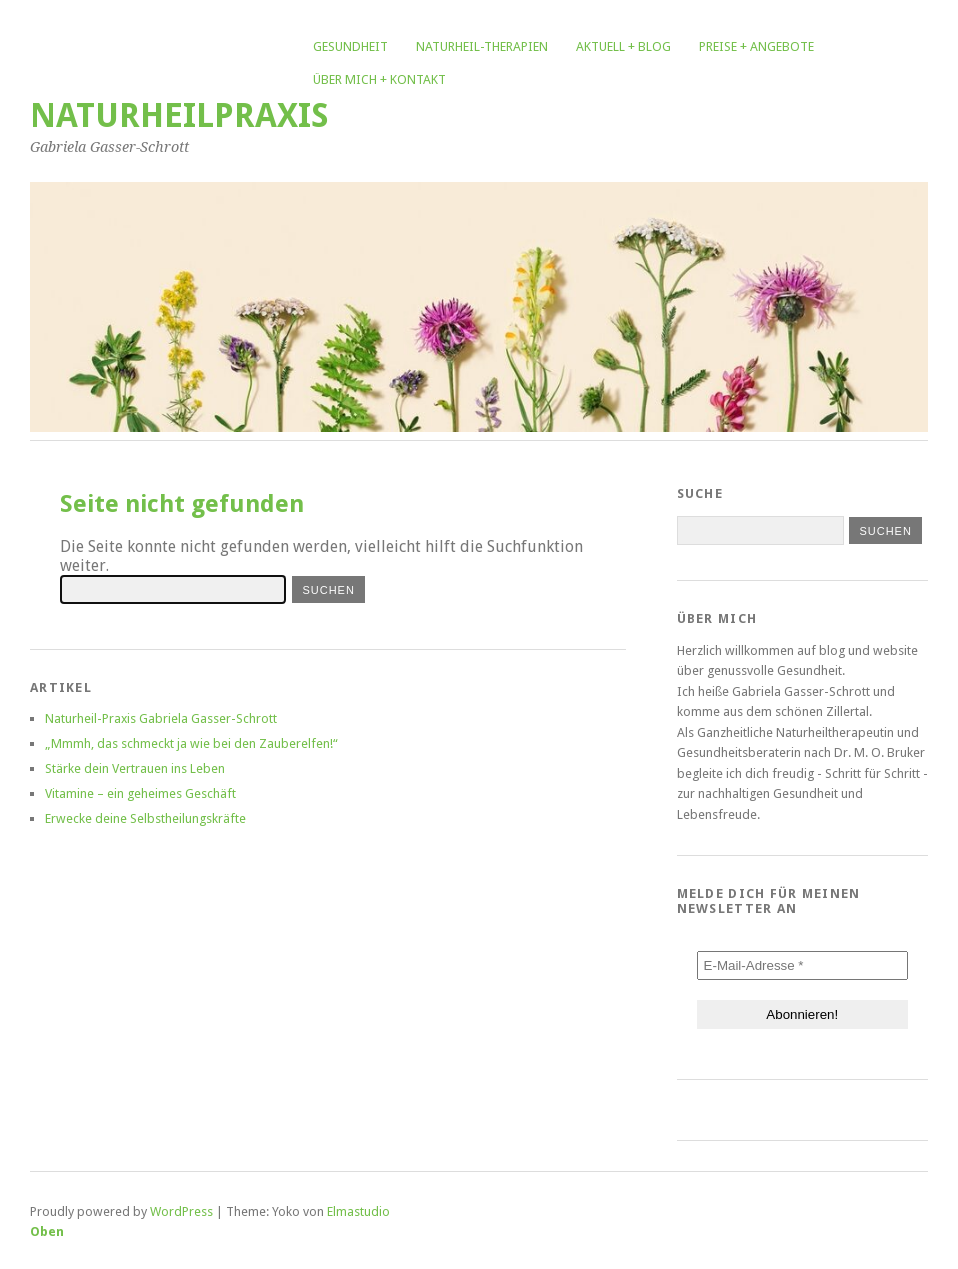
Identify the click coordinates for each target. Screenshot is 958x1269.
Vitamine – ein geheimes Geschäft (140, 793)
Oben (47, 1231)
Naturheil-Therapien (482, 46)
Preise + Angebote (756, 46)
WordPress (181, 1211)
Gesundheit (350, 46)
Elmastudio (358, 1211)
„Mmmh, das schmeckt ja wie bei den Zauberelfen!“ (191, 743)
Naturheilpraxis (179, 115)
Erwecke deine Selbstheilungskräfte (145, 818)
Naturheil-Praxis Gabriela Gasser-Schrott (161, 718)
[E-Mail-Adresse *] (802, 965)
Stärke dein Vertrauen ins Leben (135, 768)
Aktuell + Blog (623, 46)
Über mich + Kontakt (379, 79)
